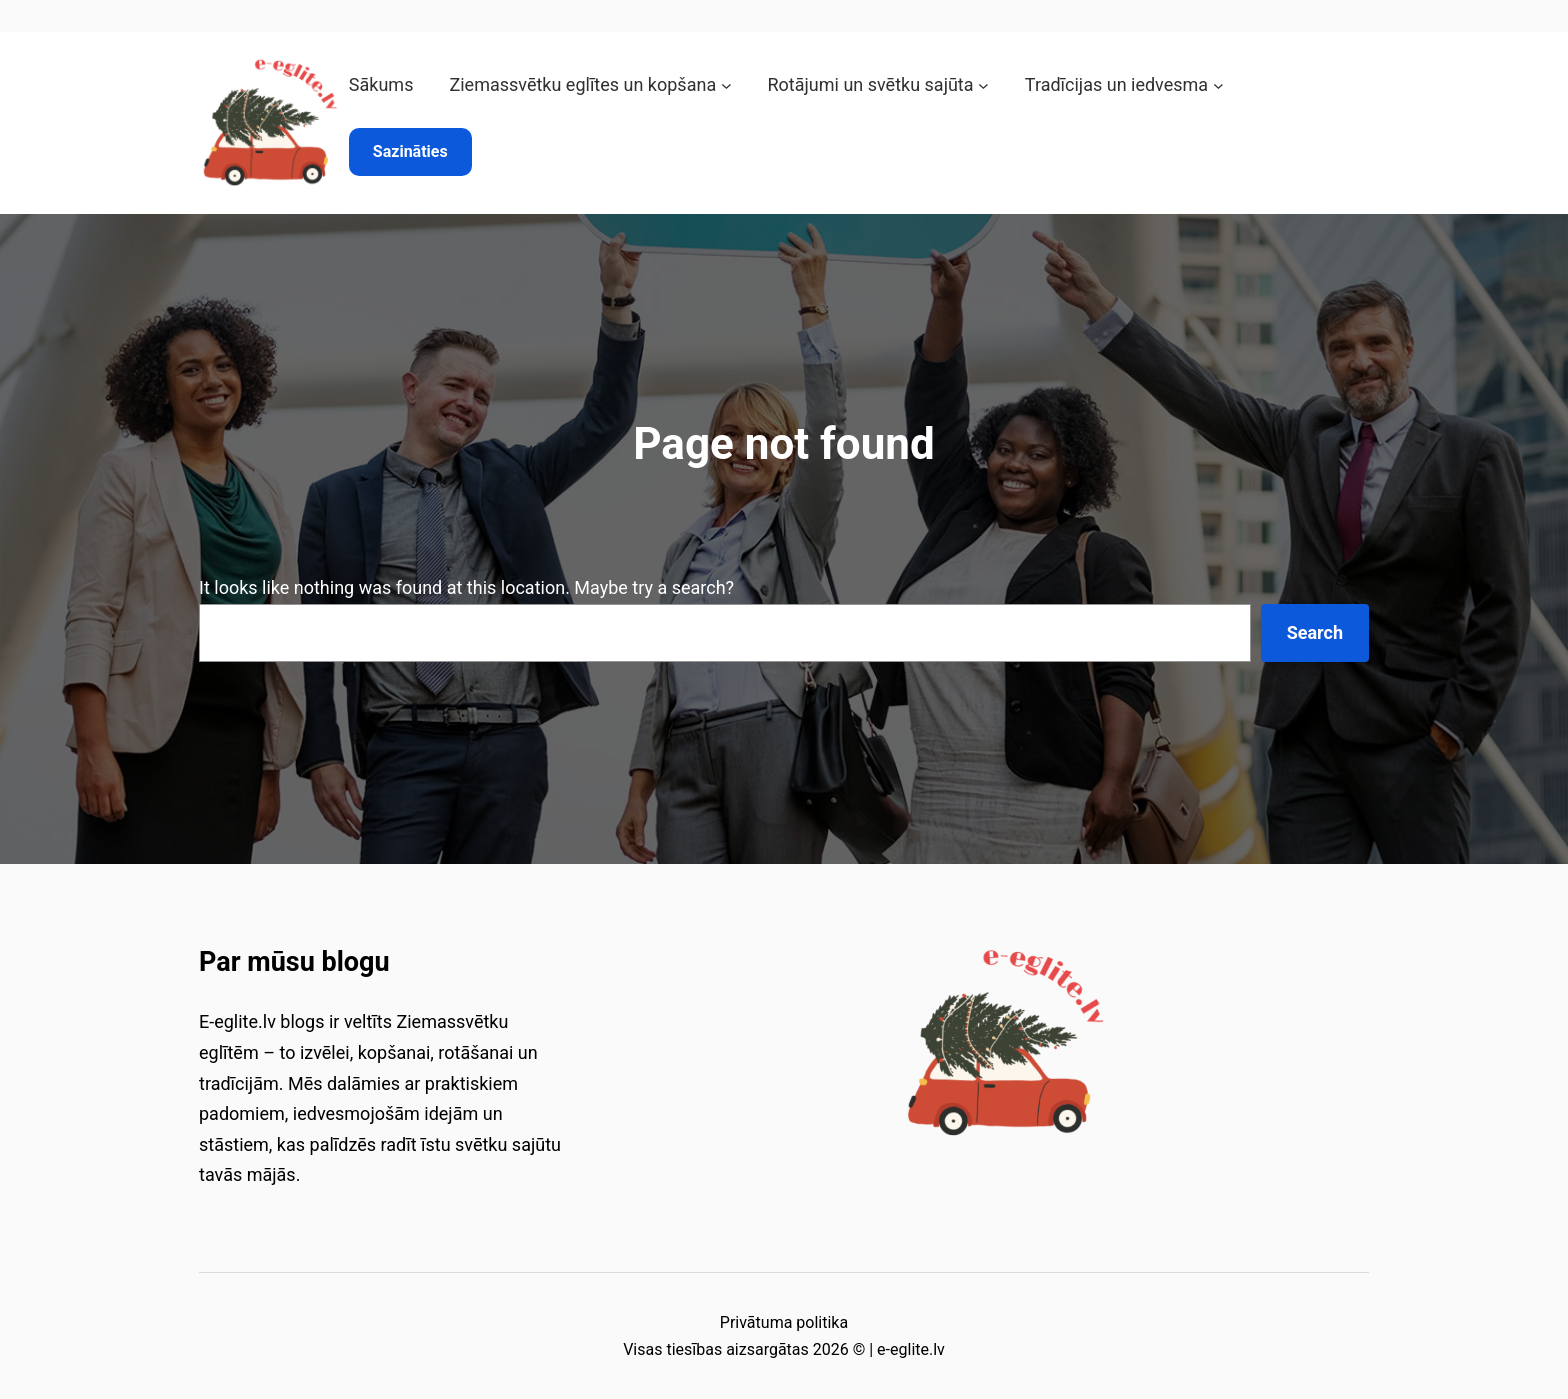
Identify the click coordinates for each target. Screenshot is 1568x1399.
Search (1315, 632)
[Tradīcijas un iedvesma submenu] (1218, 85)
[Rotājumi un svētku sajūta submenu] (983, 85)
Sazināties (410, 151)
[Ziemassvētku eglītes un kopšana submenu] (726, 85)
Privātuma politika (784, 1322)
